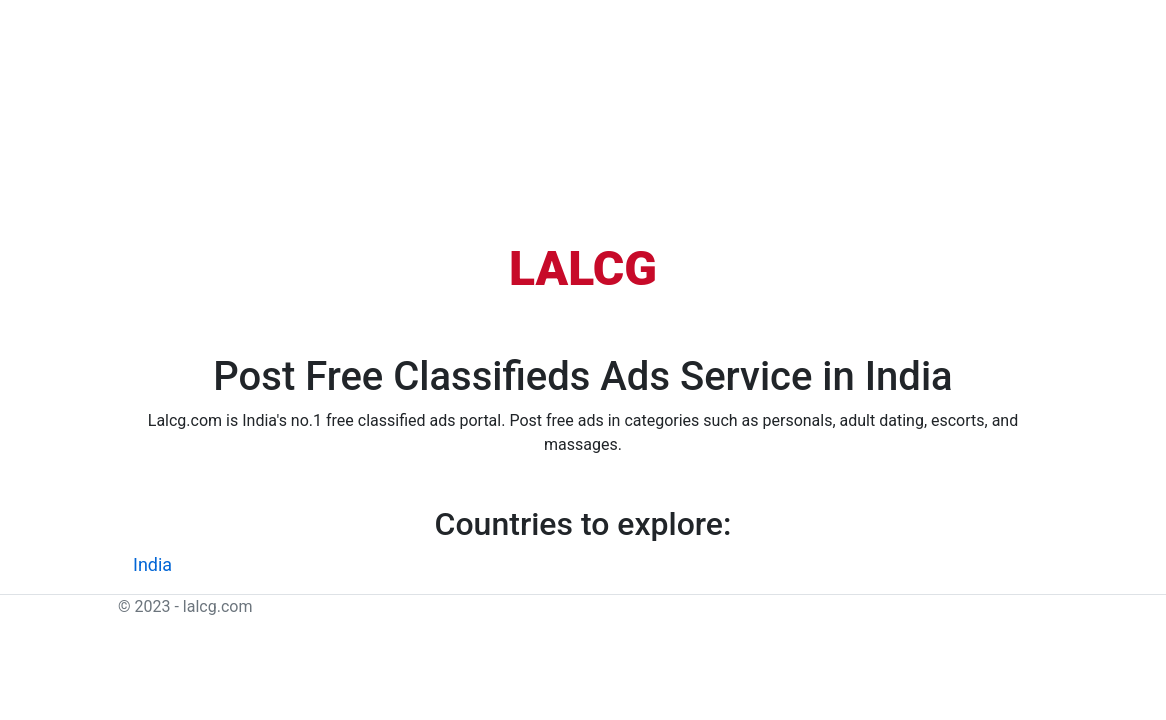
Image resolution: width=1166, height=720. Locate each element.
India (152, 564)
